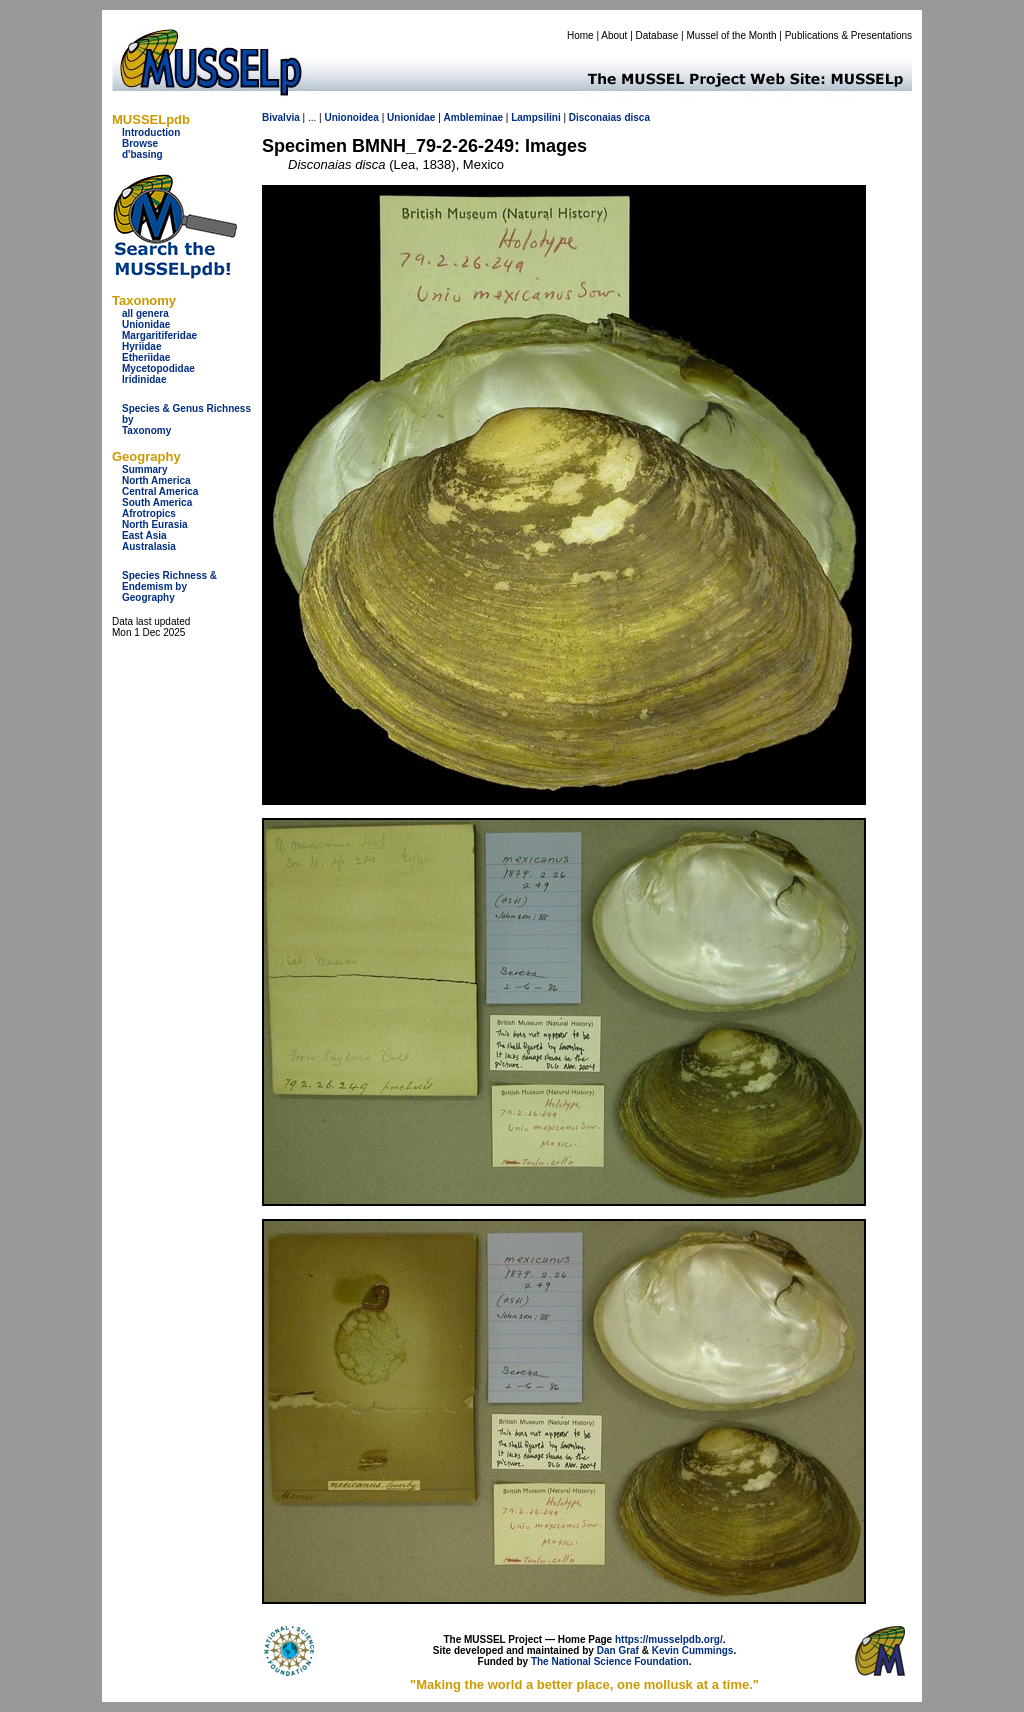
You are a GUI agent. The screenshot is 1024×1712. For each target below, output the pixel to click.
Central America (160, 491)
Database (657, 35)
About (614, 35)
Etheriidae (146, 357)
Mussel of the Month (732, 35)
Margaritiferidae (159, 335)
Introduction (151, 132)
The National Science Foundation (610, 1661)
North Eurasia (155, 524)
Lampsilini (535, 117)
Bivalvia (281, 117)
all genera (145, 313)
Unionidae (146, 324)
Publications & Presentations (848, 35)
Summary (145, 469)
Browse (140, 143)
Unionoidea (351, 117)
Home (580, 35)
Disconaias (595, 117)
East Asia (144, 535)
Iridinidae (144, 379)
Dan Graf (618, 1650)
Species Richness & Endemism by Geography (169, 586)
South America (157, 502)
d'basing (142, 154)
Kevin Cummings (693, 1650)
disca (637, 117)
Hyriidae (141, 346)
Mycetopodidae (158, 368)
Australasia (149, 546)
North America (156, 480)
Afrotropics (149, 513)
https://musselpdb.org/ (669, 1639)
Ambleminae (473, 117)
